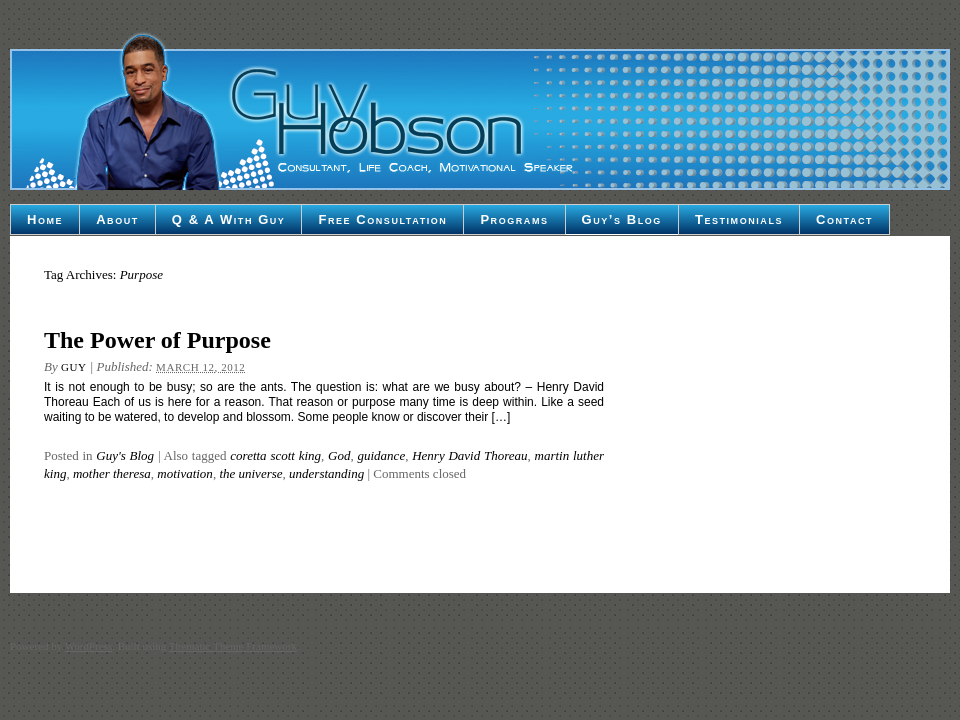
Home (45, 219)
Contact (844, 219)
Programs (514, 219)
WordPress (88, 646)
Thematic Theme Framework (233, 646)
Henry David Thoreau (469, 455)
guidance (382, 455)
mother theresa (112, 473)
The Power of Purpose (157, 340)
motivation (185, 473)
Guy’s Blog (622, 219)
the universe (250, 473)
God (339, 455)
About (117, 219)
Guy (73, 367)
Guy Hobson (480, 110)
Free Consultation (382, 219)
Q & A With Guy (229, 219)
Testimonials (739, 219)
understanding (326, 473)
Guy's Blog (125, 455)
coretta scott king (275, 455)
